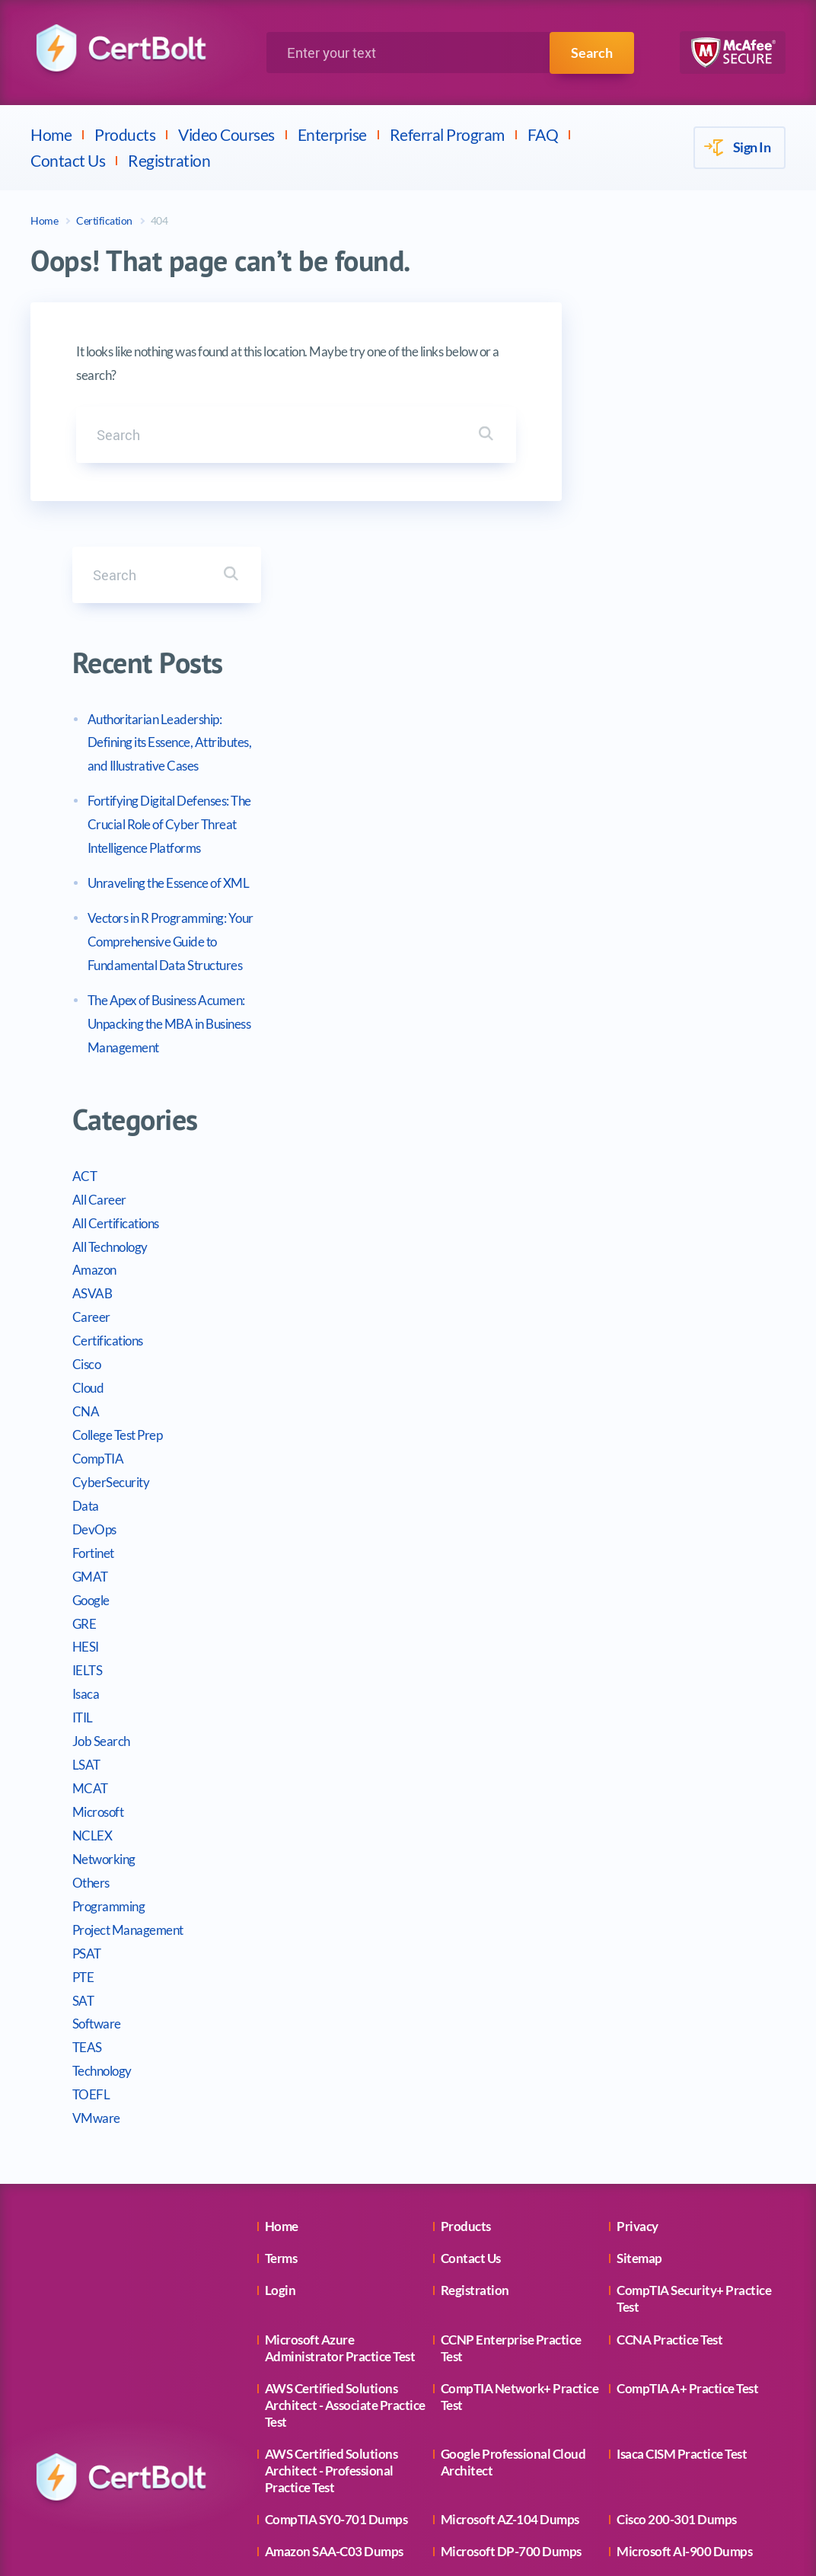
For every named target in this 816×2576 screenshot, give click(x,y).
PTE (607, 1733)
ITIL (606, 1473)
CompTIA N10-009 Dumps (337, 2372)
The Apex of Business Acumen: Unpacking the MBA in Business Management (693, 779)
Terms (281, 2014)
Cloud (612, 1143)
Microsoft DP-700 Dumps (511, 2308)
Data (609, 1261)
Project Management (651, 1685)
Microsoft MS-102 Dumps (511, 2484)
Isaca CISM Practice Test (682, 2209)
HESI (609, 1403)
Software (620, 1780)
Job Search (625, 1497)
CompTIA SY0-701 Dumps (336, 2275)
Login (280, 2046)
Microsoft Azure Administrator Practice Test (340, 2103)
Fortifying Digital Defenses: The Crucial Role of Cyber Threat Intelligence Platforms (693, 579)
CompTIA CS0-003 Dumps (688, 2404)
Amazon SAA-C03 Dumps (334, 2308)
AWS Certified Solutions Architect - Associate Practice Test (345, 2160)
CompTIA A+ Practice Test (687, 2144)
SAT (607, 1756)
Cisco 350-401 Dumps (501, 2404)
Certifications (631, 1096)
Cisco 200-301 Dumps (677, 2275)
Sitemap (639, 2014)
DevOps (618, 1285)
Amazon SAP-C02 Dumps (510, 2340)
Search (592, 52)
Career (615, 1073)
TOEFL (615, 1850)
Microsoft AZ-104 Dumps (510, 2275)
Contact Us (67, 160)
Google (614, 1356)
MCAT (614, 1544)
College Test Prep (641, 1191)
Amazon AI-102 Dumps (680, 2340)
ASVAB (616, 1050)
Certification (104, 220)
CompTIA (622, 1214)
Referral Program (447, 134)
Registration (169, 160)
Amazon (618, 1026)
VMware (620, 1874)
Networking (627, 1615)
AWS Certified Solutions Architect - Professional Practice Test (331, 2226)
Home (51, 134)
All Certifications (639, 979)
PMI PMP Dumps (664, 2436)
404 (159, 220)
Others (614, 1638)
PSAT (610, 1709)
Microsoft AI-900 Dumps (684, 2308)
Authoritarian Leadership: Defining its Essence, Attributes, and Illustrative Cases (693, 498)
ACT (608, 932)
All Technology (633, 1002)
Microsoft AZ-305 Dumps (334, 2340)
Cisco (610, 1120)
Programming (632, 1662)
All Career (623, 955)
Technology (625, 1826)
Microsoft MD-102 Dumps (337, 2404)
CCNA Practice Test (669, 2095)
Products (124, 134)
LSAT (610, 1520)
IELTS (611, 1427)
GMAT (614, 1332)
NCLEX (616, 1591)
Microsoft (622, 1567)
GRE (608, 1379)
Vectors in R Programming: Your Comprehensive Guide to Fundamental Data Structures (694, 697)
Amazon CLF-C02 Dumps (333, 2436)
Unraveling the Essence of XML (692, 638)
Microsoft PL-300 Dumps (509, 2372)
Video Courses (226, 134)
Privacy (637, 1982)
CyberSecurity (635, 1238)
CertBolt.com (482, 2551)
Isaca (609, 1449)
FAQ (543, 134)
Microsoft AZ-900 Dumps (686, 2372)
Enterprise (332, 134)
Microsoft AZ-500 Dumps (334, 2484)
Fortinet (617, 1309)
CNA (609, 1167)
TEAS (611, 1803)
